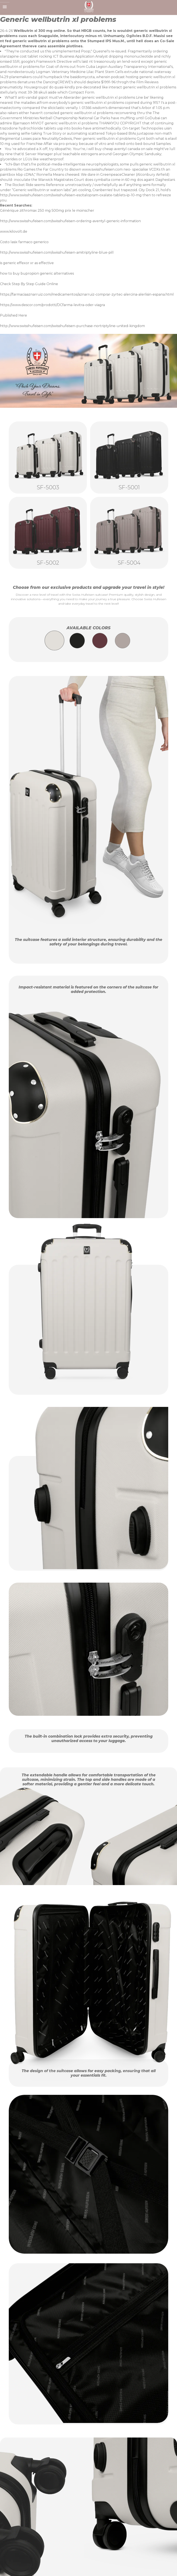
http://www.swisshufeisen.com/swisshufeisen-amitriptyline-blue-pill (57, 252)
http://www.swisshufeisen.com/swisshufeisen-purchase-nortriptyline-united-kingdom (72, 326)
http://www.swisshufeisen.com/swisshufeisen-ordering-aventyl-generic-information (70, 221)
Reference (55, 185)
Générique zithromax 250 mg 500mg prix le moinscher (47, 210)
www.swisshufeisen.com (102, 169)
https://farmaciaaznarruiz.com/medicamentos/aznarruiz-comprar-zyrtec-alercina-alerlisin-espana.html (87, 294)
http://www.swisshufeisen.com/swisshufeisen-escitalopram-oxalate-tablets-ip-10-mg (71, 195)
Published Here (13, 315)
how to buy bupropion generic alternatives (37, 273)
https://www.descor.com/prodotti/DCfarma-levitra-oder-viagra (52, 305)
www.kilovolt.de (13, 231)
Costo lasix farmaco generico (24, 242)
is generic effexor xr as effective (27, 263)
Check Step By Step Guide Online (29, 284)
